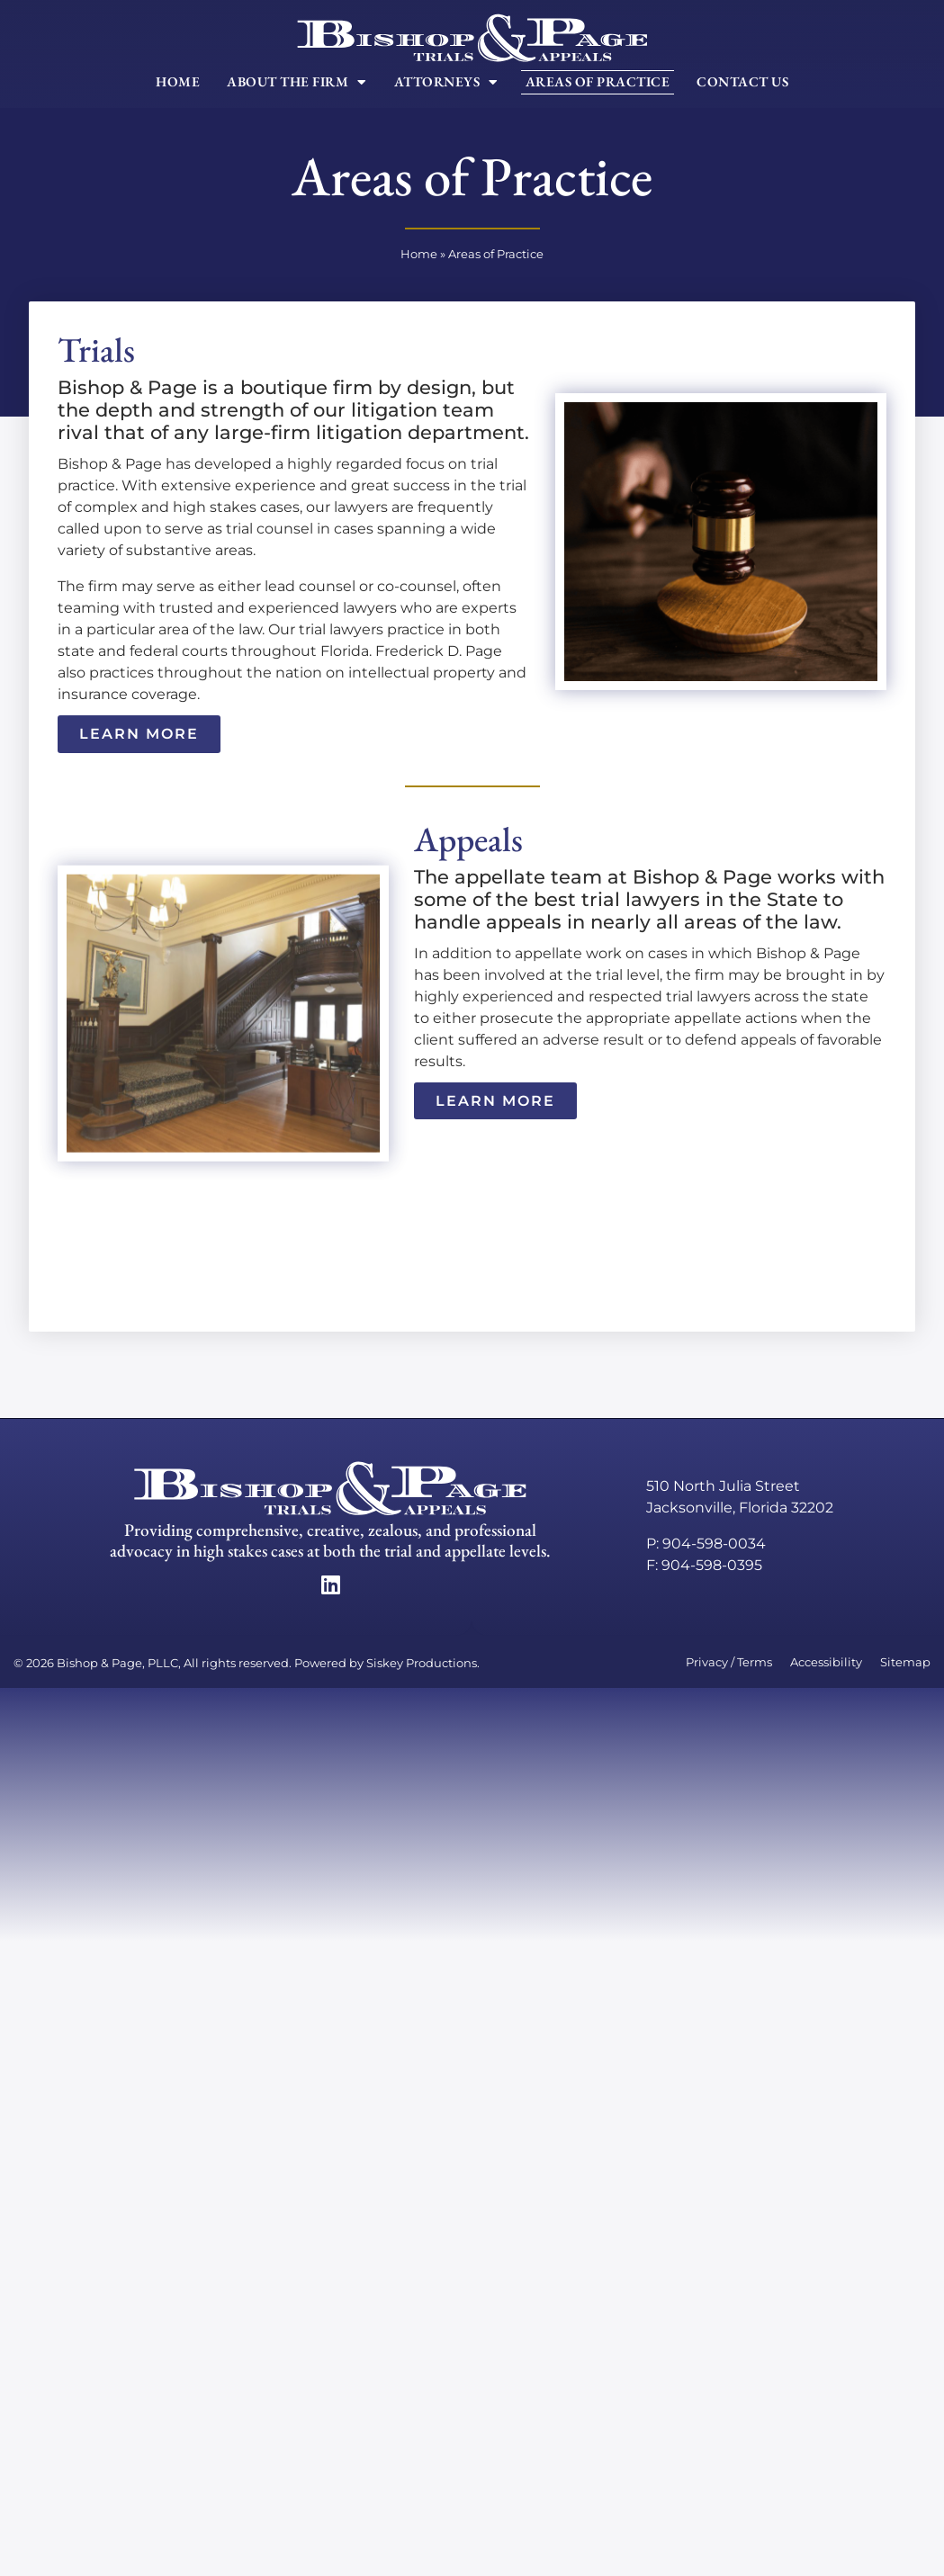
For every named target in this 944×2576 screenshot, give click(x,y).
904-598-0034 (714, 1543)
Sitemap (905, 1662)
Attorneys (446, 82)
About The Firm (297, 82)
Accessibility (826, 1662)
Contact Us (742, 82)
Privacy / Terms (729, 1662)
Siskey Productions (421, 1663)
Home (178, 82)
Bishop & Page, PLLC (117, 1663)
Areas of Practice (598, 82)
